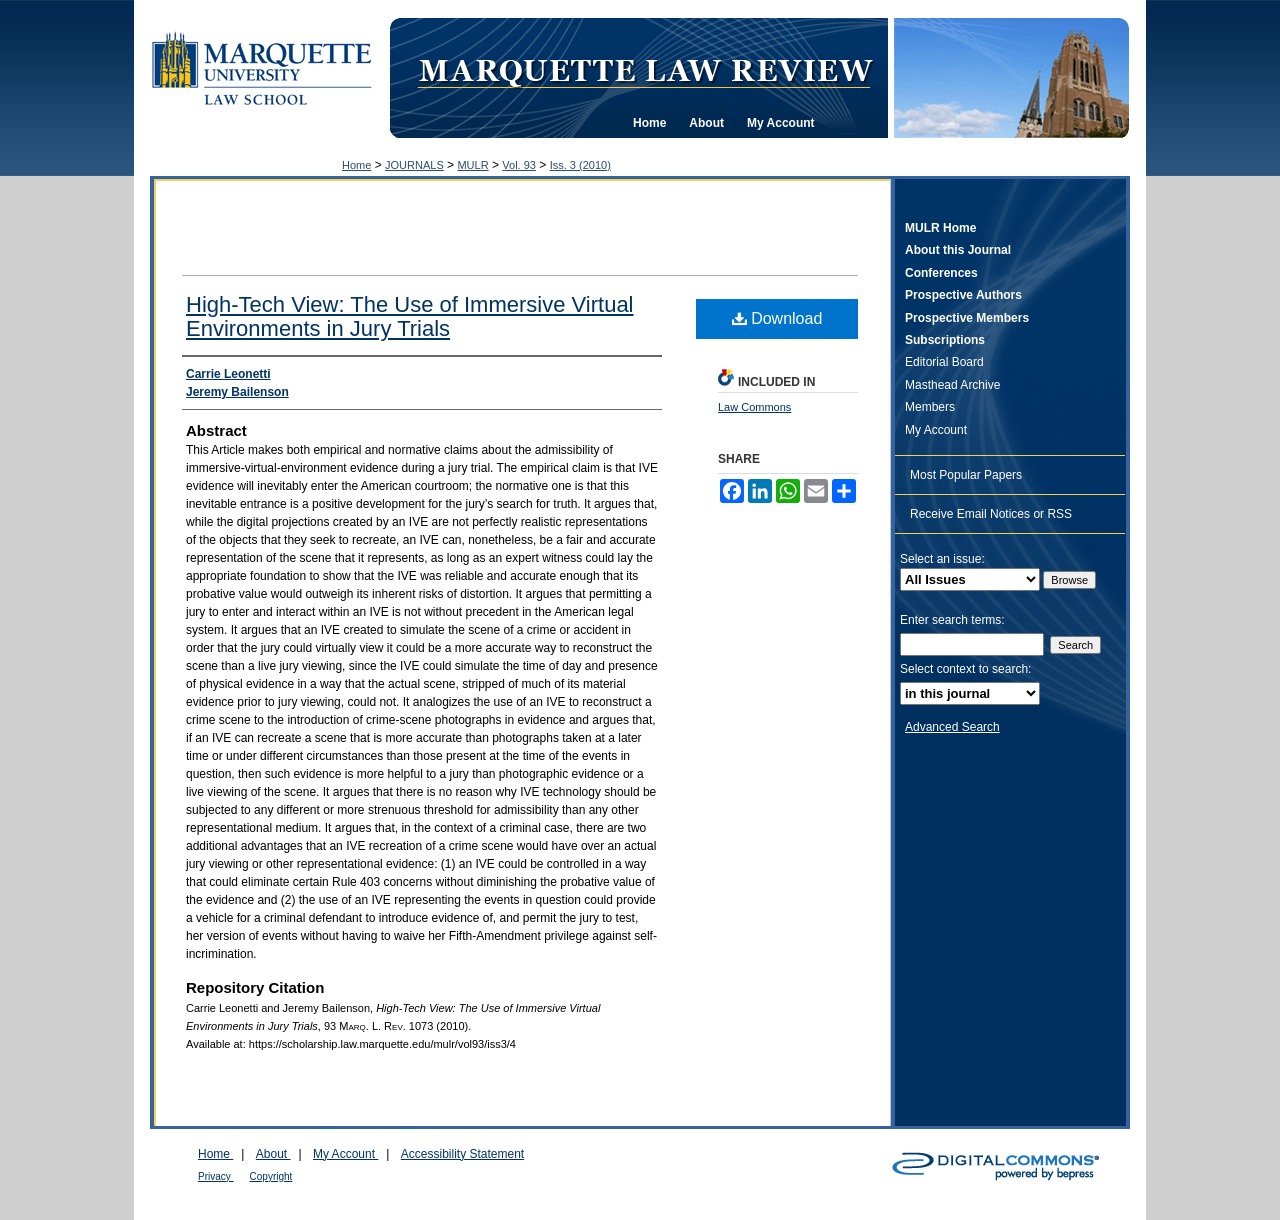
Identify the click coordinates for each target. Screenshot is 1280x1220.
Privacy (216, 1176)
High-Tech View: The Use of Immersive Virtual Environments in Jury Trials (410, 316)
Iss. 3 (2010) (580, 165)
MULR (472, 165)
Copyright (271, 1176)
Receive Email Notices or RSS (991, 514)
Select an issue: (942, 559)
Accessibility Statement (462, 1154)
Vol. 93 (519, 165)
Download (777, 318)
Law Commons (754, 407)
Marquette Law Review (645, 69)
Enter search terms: (952, 620)
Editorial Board (944, 362)
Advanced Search (952, 727)
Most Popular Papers (966, 475)
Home (356, 165)
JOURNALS (414, 165)
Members (930, 407)
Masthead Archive (952, 385)
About (273, 1154)
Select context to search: (965, 669)
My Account (936, 430)
